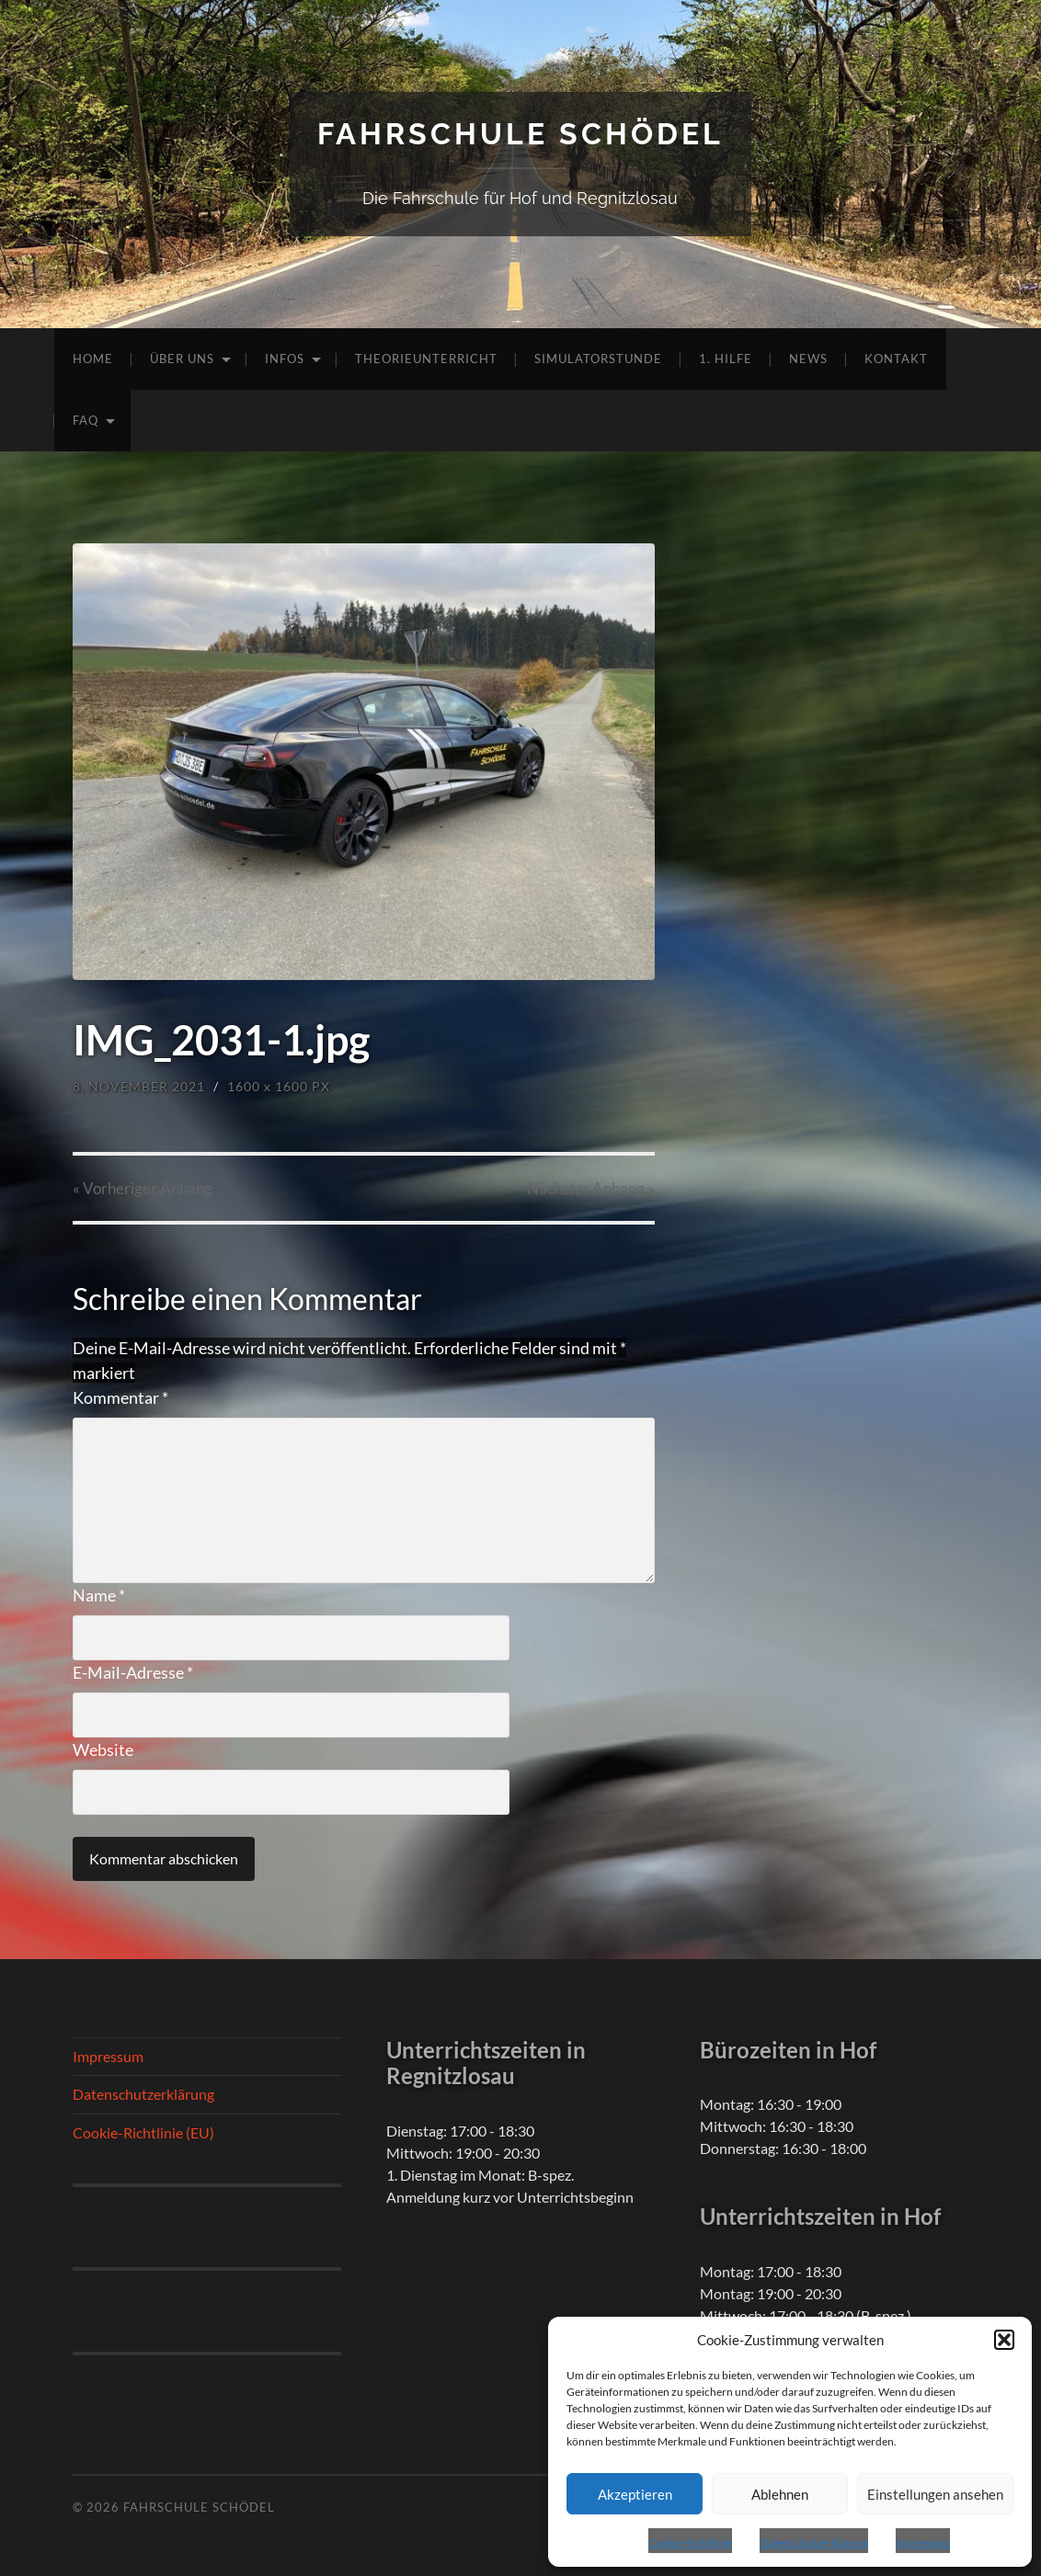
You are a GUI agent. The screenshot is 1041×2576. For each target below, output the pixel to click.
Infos (284, 358)
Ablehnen (779, 2494)
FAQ (85, 420)
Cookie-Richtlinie (690, 2542)
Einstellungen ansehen (935, 2494)
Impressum (923, 2542)
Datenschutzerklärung (814, 2542)
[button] (1004, 2340)
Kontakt (896, 358)
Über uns (182, 358)
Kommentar (120, 1397)
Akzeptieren (635, 2494)
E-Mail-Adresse (133, 1672)
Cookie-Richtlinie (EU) (143, 2132)
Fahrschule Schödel (520, 134)
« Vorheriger (142, 1188)
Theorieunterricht (426, 358)
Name (99, 1595)
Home (93, 358)
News (808, 358)
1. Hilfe (725, 358)
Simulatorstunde (598, 358)
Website (103, 1749)
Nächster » (591, 1188)
